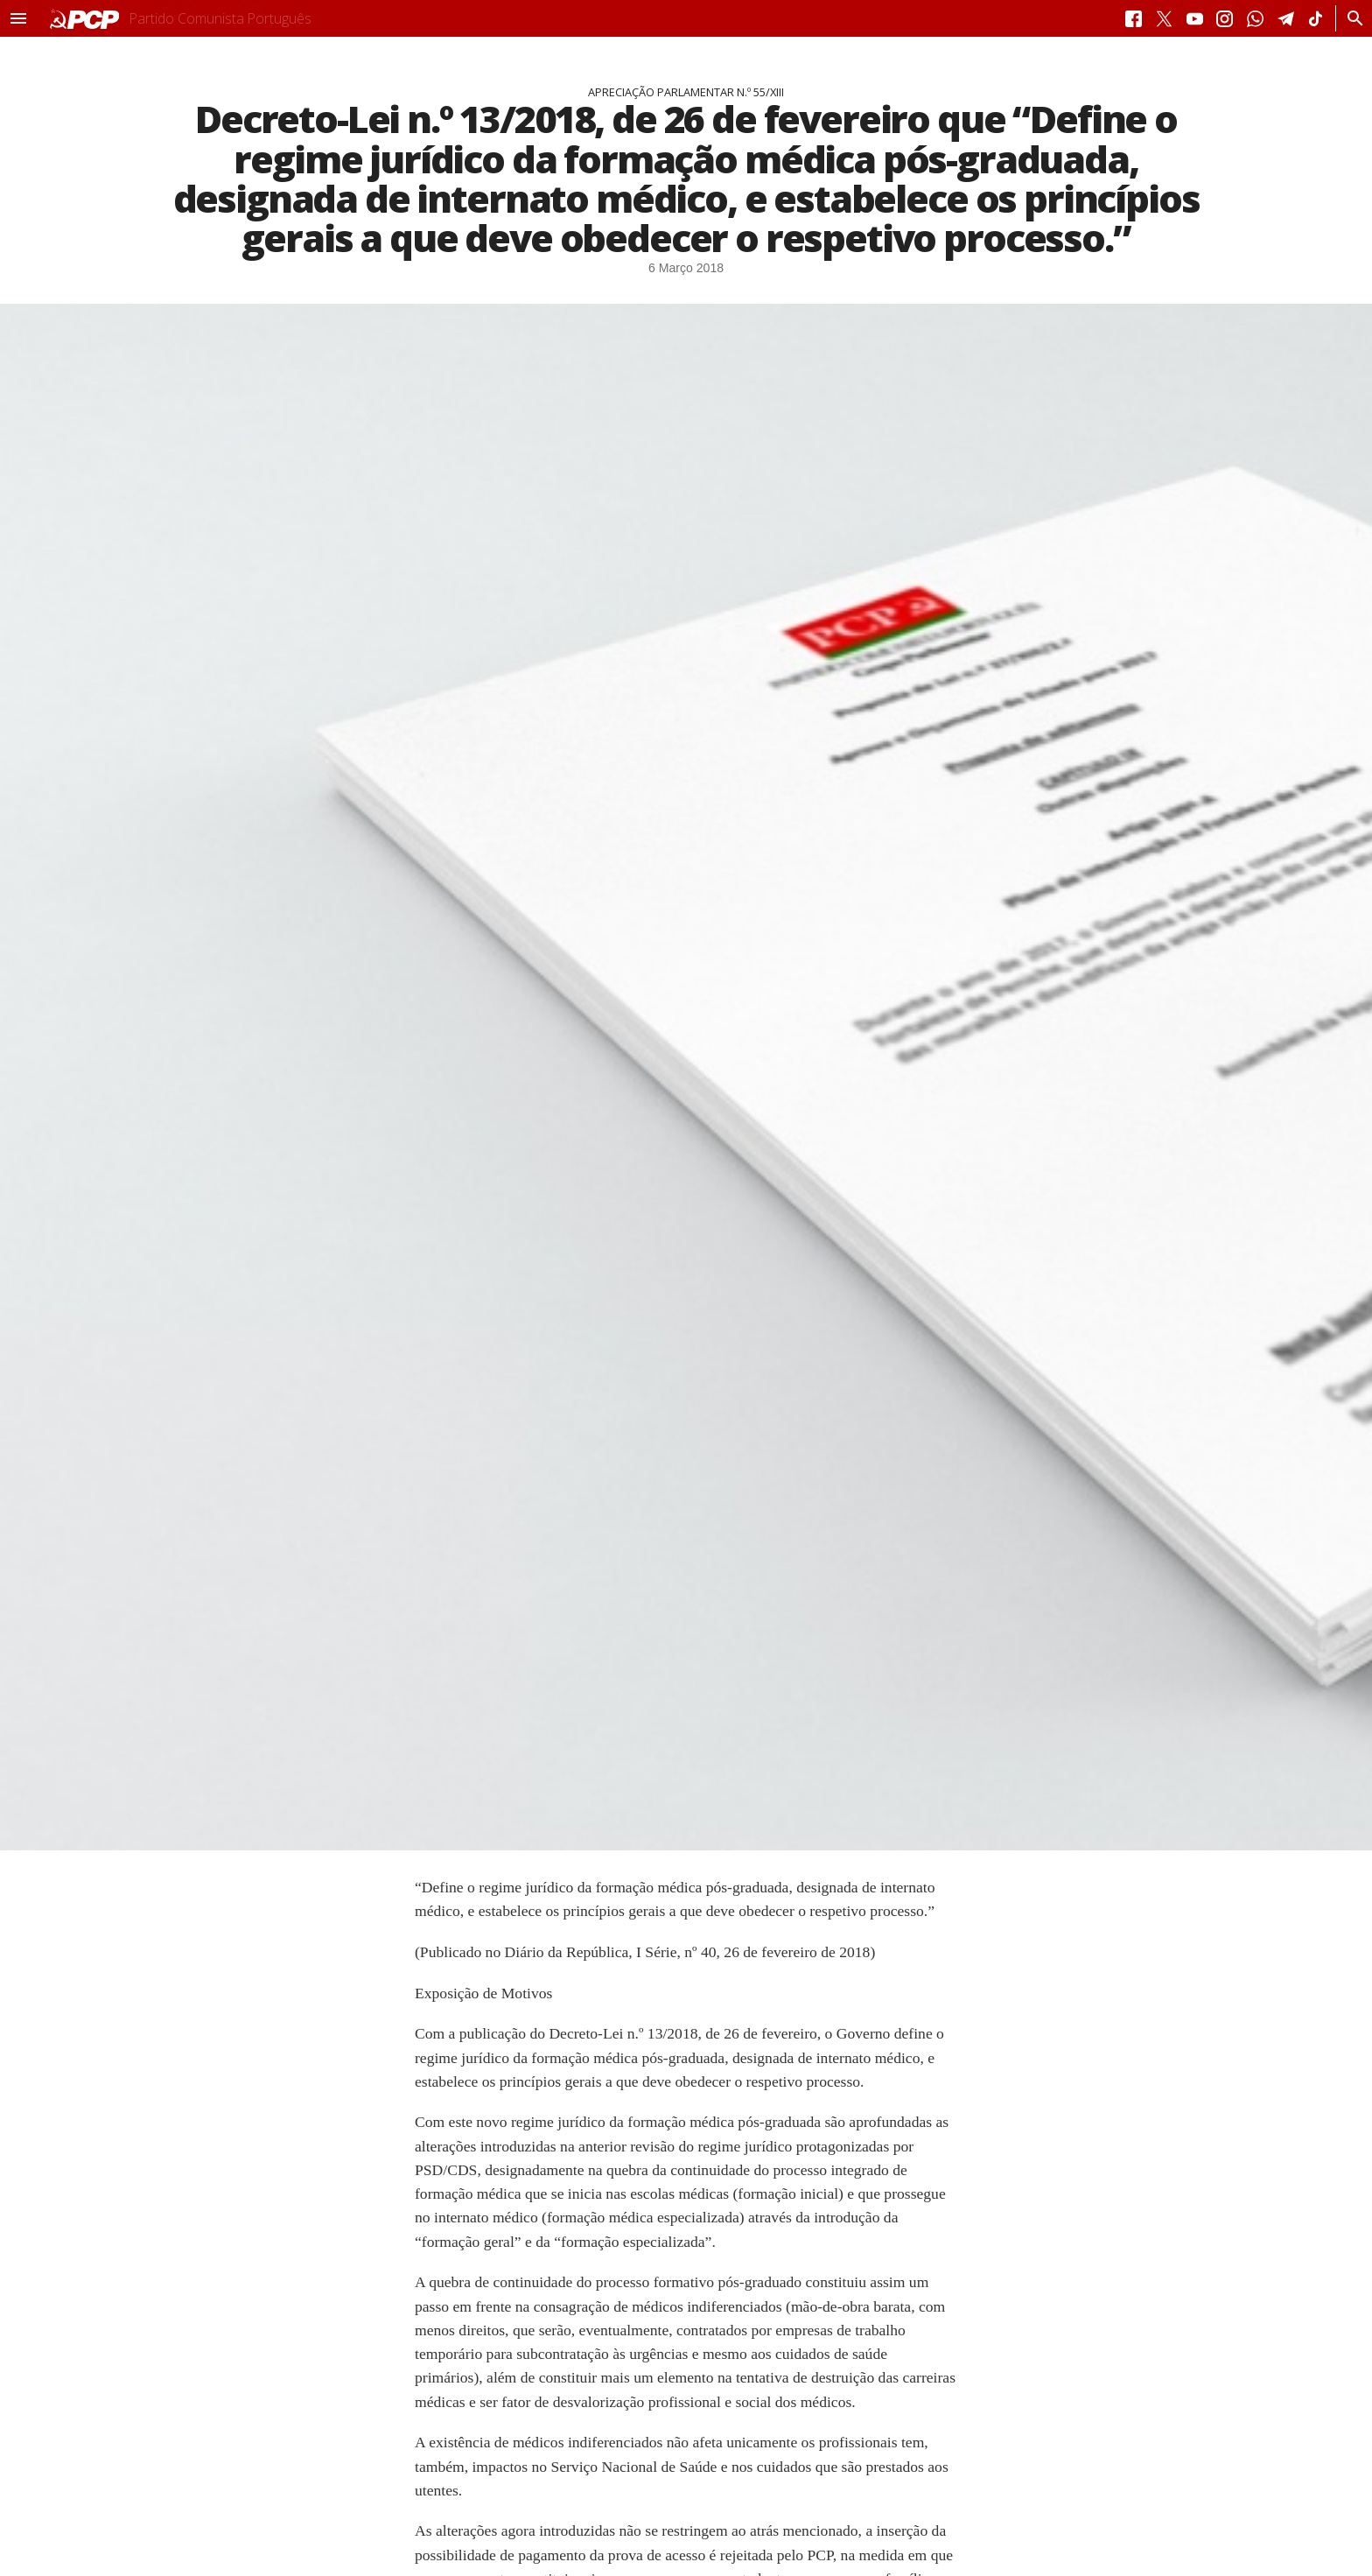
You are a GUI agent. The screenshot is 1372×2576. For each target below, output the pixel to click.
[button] (18, 18)
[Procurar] (1350, 18)
